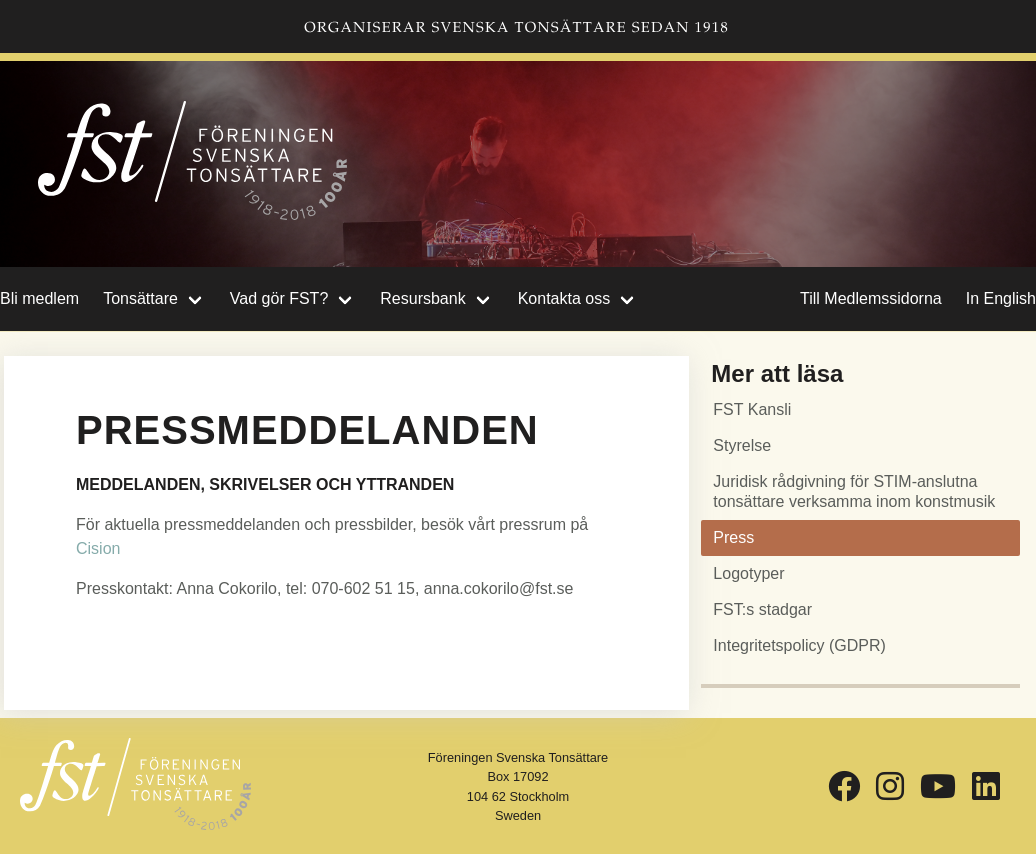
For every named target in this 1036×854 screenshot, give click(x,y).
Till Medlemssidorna (871, 298)
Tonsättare (140, 298)
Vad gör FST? (279, 298)
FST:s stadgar (762, 609)
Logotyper (748, 573)
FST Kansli (752, 409)
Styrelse (742, 445)
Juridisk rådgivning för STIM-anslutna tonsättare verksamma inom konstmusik (854, 491)
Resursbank (422, 298)
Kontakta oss (564, 298)
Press (733, 537)
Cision (98, 548)
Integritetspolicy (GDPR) (799, 645)
